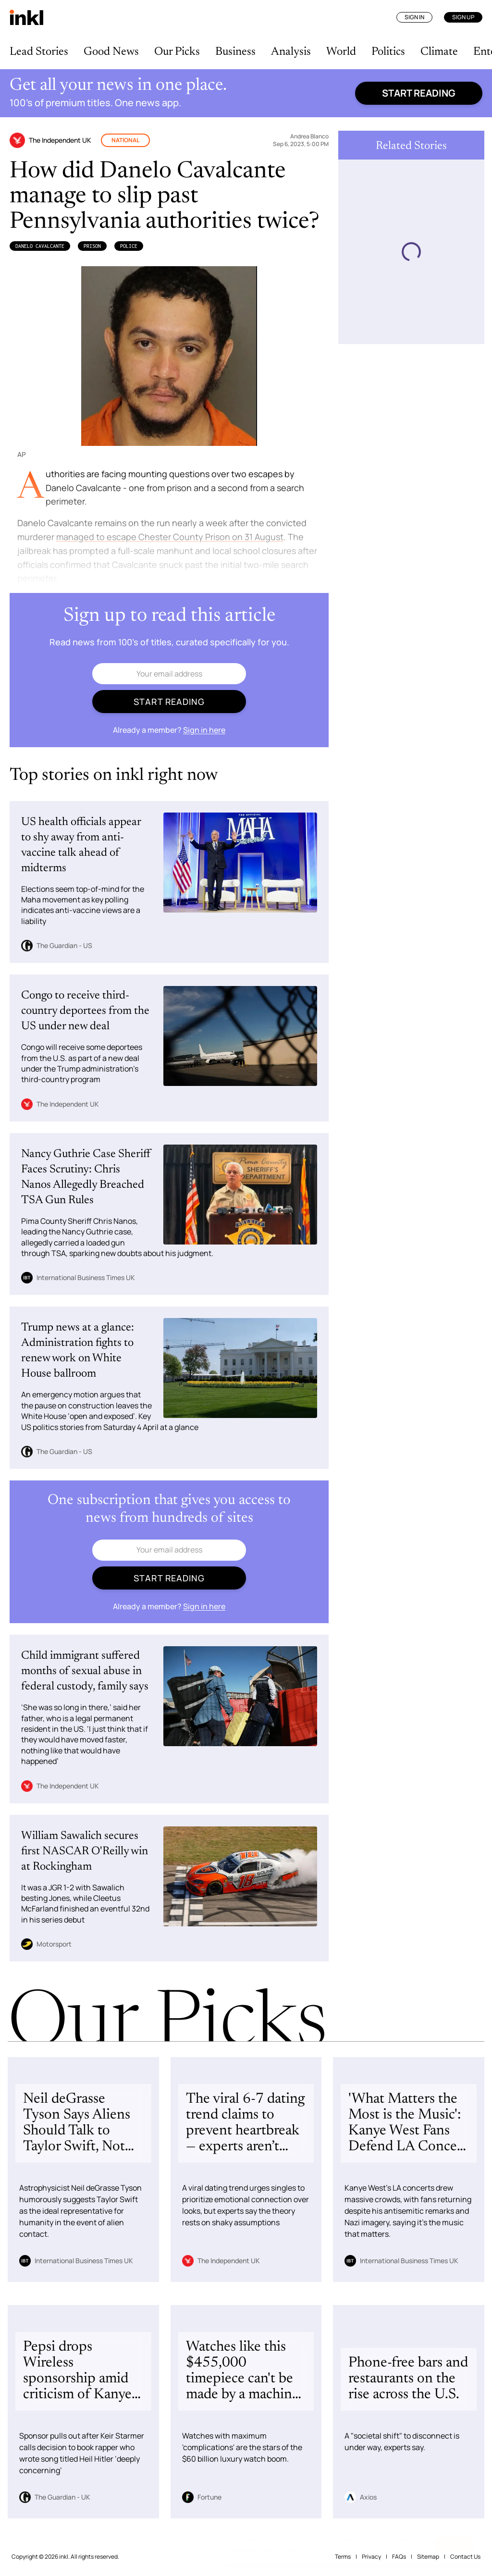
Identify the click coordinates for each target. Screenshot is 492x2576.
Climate (439, 52)
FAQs (399, 2556)
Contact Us (465, 2556)
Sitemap (428, 2556)
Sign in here (204, 730)
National (125, 140)
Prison (92, 246)
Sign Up (463, 17)
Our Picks (177, 52)
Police (128, 246)
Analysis (291, 52)
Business (235, 52)
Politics (388, 52)
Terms (343, 2556)
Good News (111, 52)
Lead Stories (39, 52)
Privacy (371, 2556)
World (341, 52)
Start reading (418, 92)
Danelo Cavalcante (39, 246)
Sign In (414, 17)
